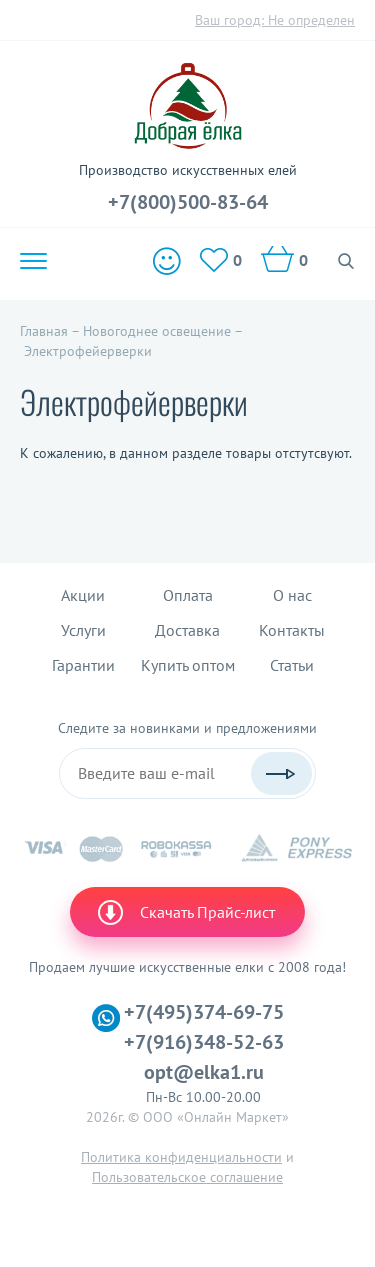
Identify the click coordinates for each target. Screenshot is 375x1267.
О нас (292, 595)
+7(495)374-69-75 (204, 1012)
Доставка (187, 630)
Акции (83, 595)
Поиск (346, 261)
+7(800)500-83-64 (188, 202)
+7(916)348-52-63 (204, 1042)
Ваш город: (275, 20)
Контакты (292, 630)
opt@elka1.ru (204, 1072)
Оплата (188, 595)
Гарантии (83, 665)
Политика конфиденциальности (181, 1157)
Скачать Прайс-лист (185, 912)
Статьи (292, 665)
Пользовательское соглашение (187, 1177)
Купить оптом (188, 665)
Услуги (83, 630)
